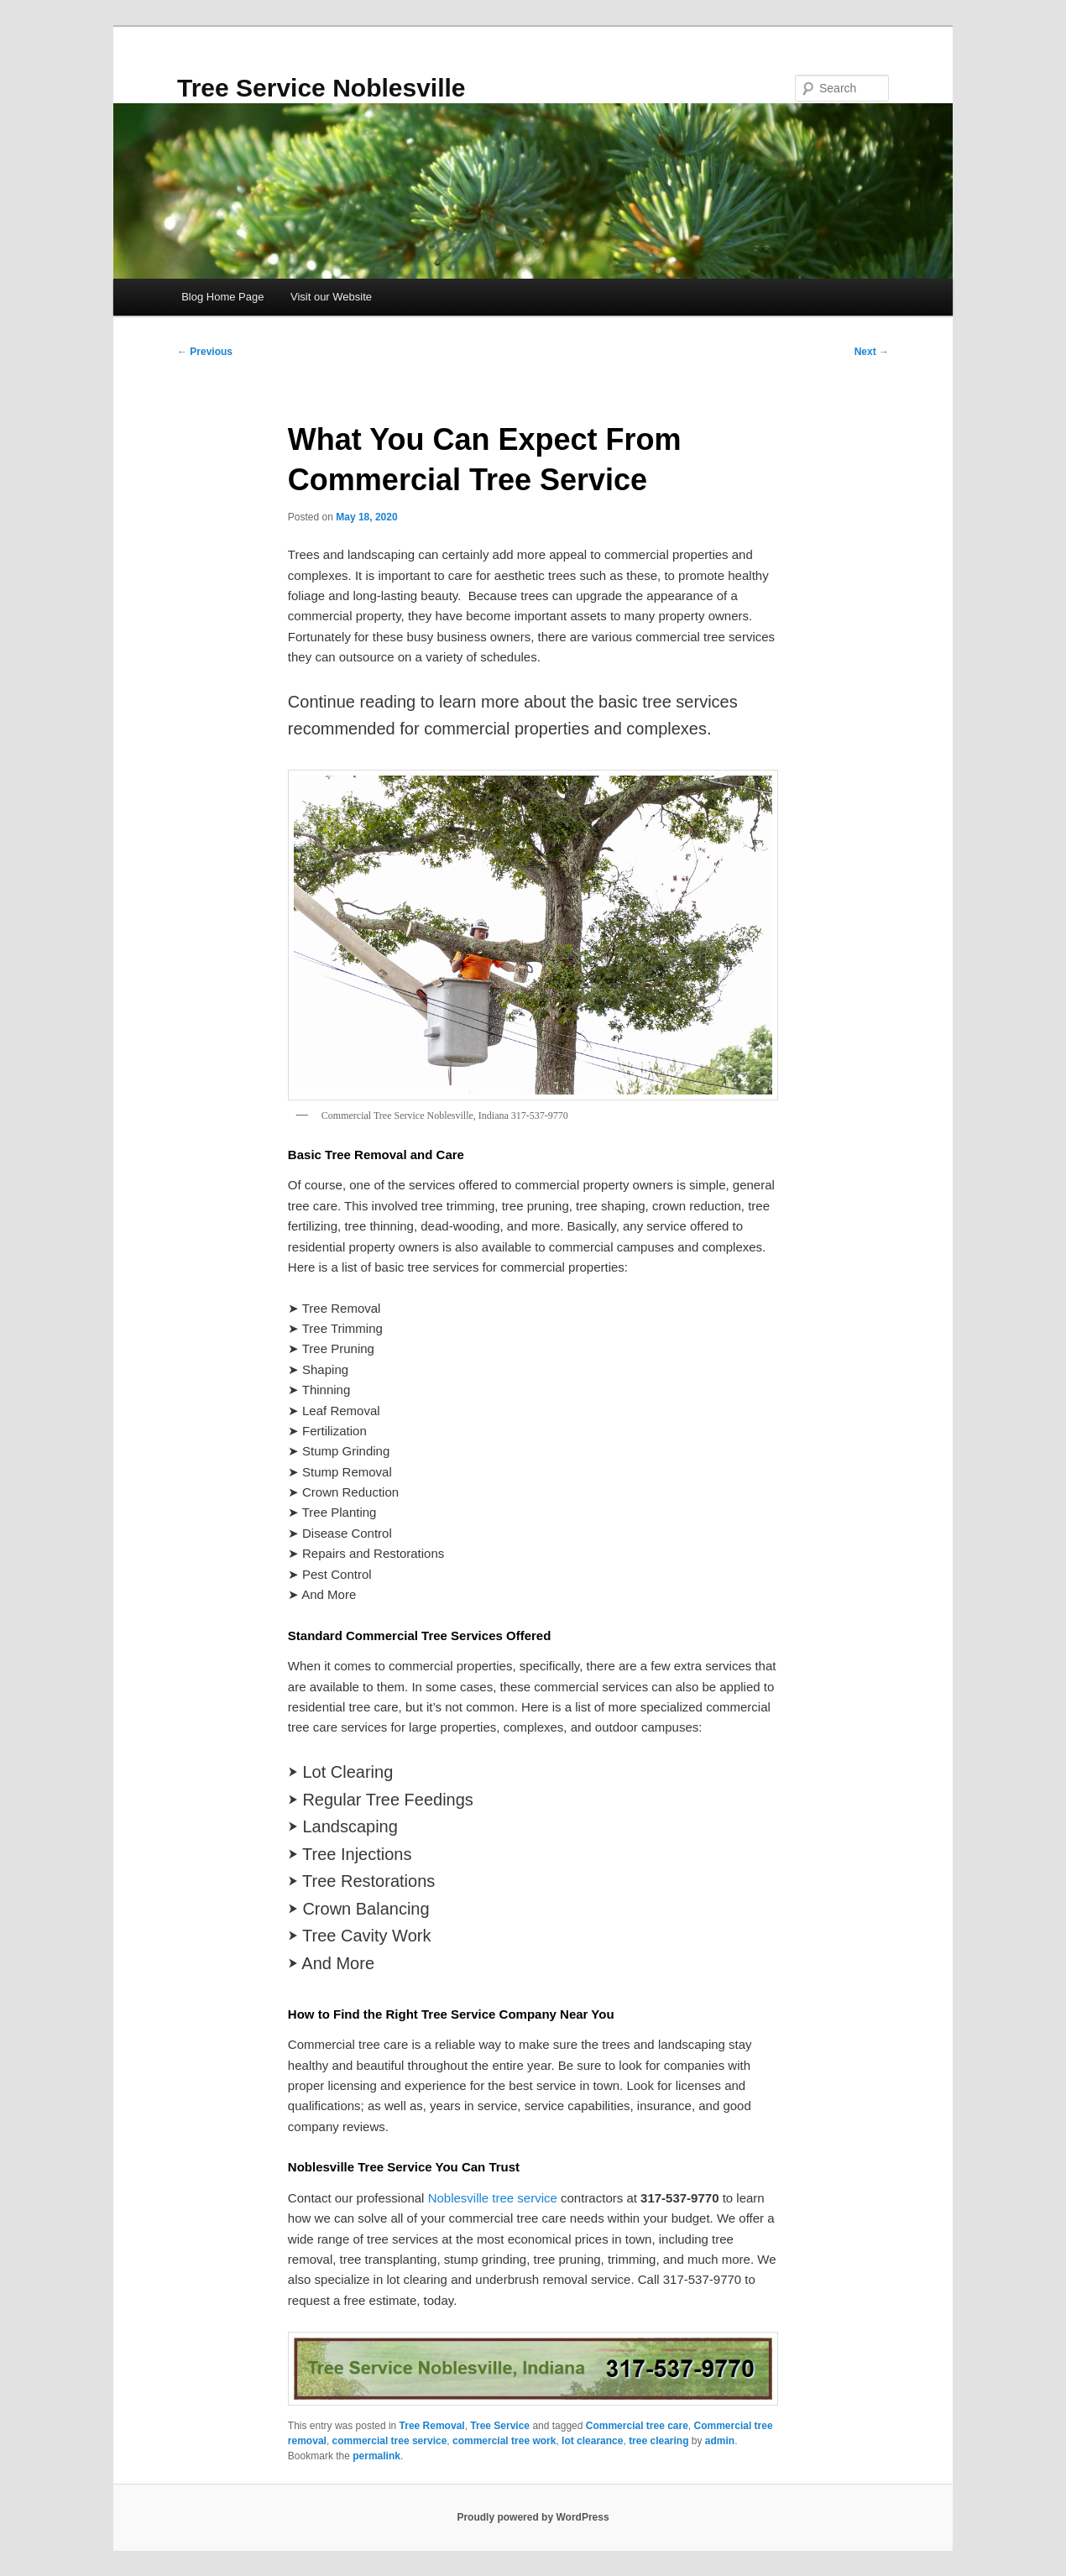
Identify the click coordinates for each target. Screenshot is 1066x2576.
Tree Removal (432, 2426)
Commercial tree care (637, 2426)
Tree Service (500, 2426)
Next (871, 352)
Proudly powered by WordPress (533, 2517)
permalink (376, 2456)
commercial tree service (389, 2441)
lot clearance (592, 2441)
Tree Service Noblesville (321, 88)
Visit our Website (331, 296)
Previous (205, 352)
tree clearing (658, 2441)
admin (719, 2441)
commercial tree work (504, 2441)
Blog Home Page (222, 296)
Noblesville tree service (492, 2198)
